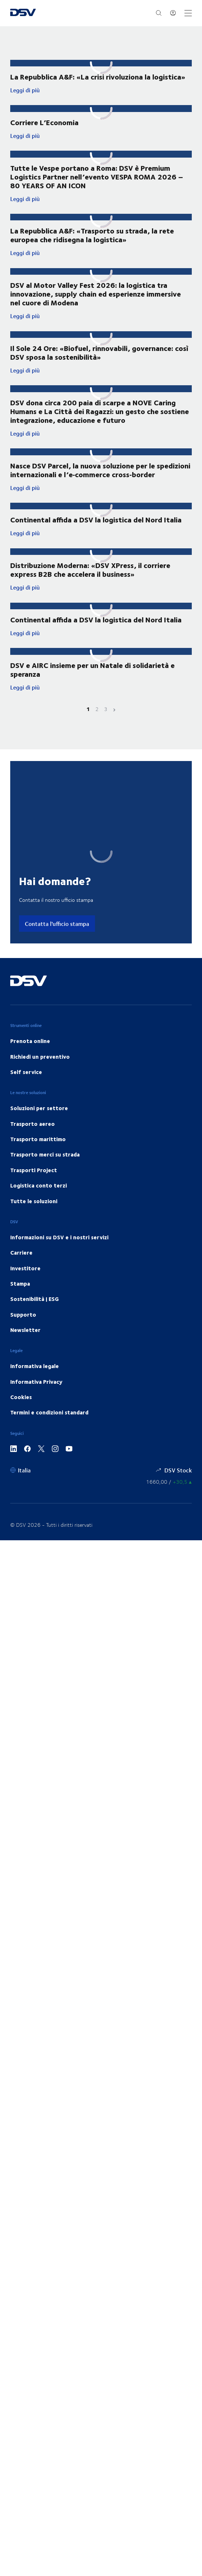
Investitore (25, 1286)
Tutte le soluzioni (33, 1219)
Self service (26, 1090)
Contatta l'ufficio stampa (57, 942)
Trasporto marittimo (38, 1157)
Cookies (21, 1415)
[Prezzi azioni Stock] (169, 1500)
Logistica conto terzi (38, 1204)
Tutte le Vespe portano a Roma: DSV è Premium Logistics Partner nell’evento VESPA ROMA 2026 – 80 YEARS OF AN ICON (96, 177)
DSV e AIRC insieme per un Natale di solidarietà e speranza (92, 687)
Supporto (23, 1332)
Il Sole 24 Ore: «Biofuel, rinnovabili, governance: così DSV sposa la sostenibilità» (99, 361)
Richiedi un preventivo (40, 1074)
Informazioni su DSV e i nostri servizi (59, 1255)
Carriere (21, 1271)
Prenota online (30, 1059)
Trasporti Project (33, 1188)
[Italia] (20, 1488)
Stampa (20, 1301)
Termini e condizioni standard (49, 1430)
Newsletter (25, 1348)
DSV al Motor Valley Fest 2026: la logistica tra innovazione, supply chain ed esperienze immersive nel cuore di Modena (95, 301)
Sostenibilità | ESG (34, 1317)
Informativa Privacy (36, 1399)
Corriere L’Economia (44, 122)
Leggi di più (76, 90)
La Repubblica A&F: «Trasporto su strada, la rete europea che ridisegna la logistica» (92, 242)
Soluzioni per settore (39, 1126)
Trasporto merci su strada (45, 1173)
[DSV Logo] (23, 13)
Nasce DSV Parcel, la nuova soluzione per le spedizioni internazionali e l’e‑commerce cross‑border (100, 486)
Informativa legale (34, 1384)
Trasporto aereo (32, 1142)
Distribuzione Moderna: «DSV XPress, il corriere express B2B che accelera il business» (90, 586)
